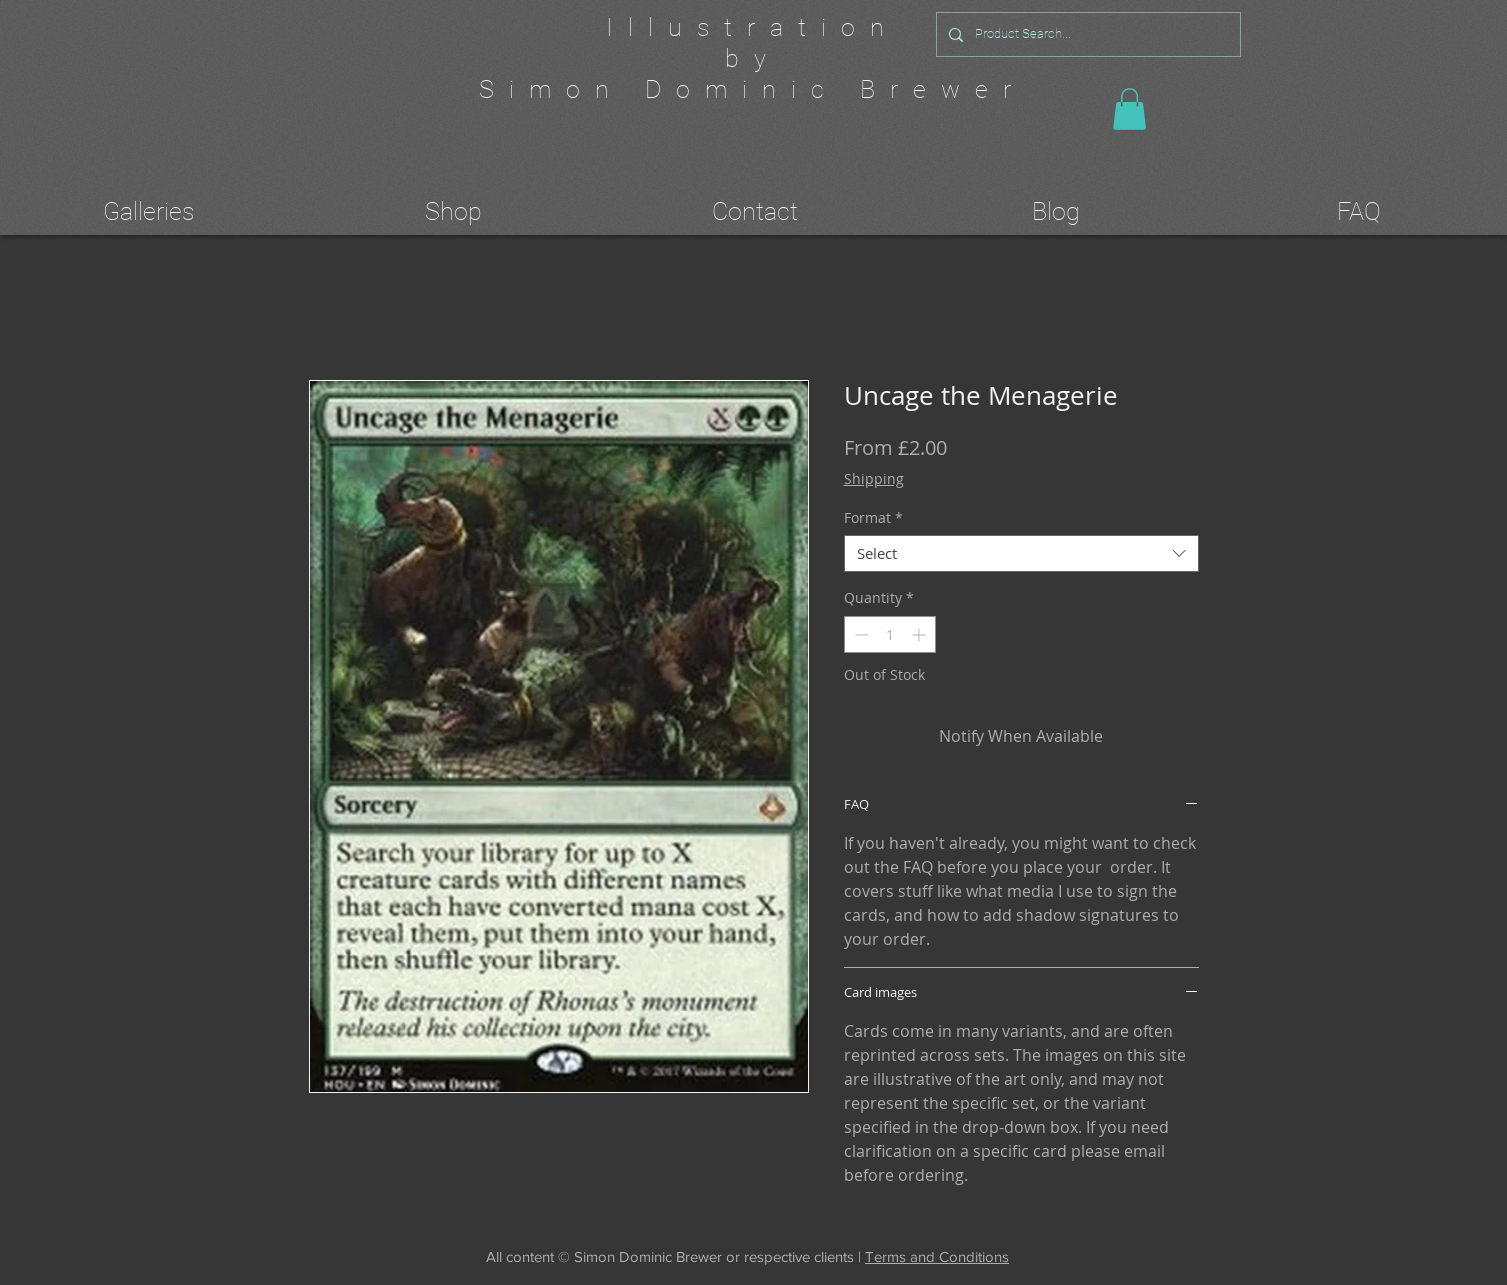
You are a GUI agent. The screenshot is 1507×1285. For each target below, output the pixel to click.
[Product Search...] (1086, 34)
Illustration (752, 27)
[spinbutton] (890, 634)
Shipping (874, 478)
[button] (1129, 109)
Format (873, 518)
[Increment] (920, 634)
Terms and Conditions (937, 1256)
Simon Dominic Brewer (752, 89)
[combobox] (1021, 554)
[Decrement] (859, 634)
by (753, 58)
